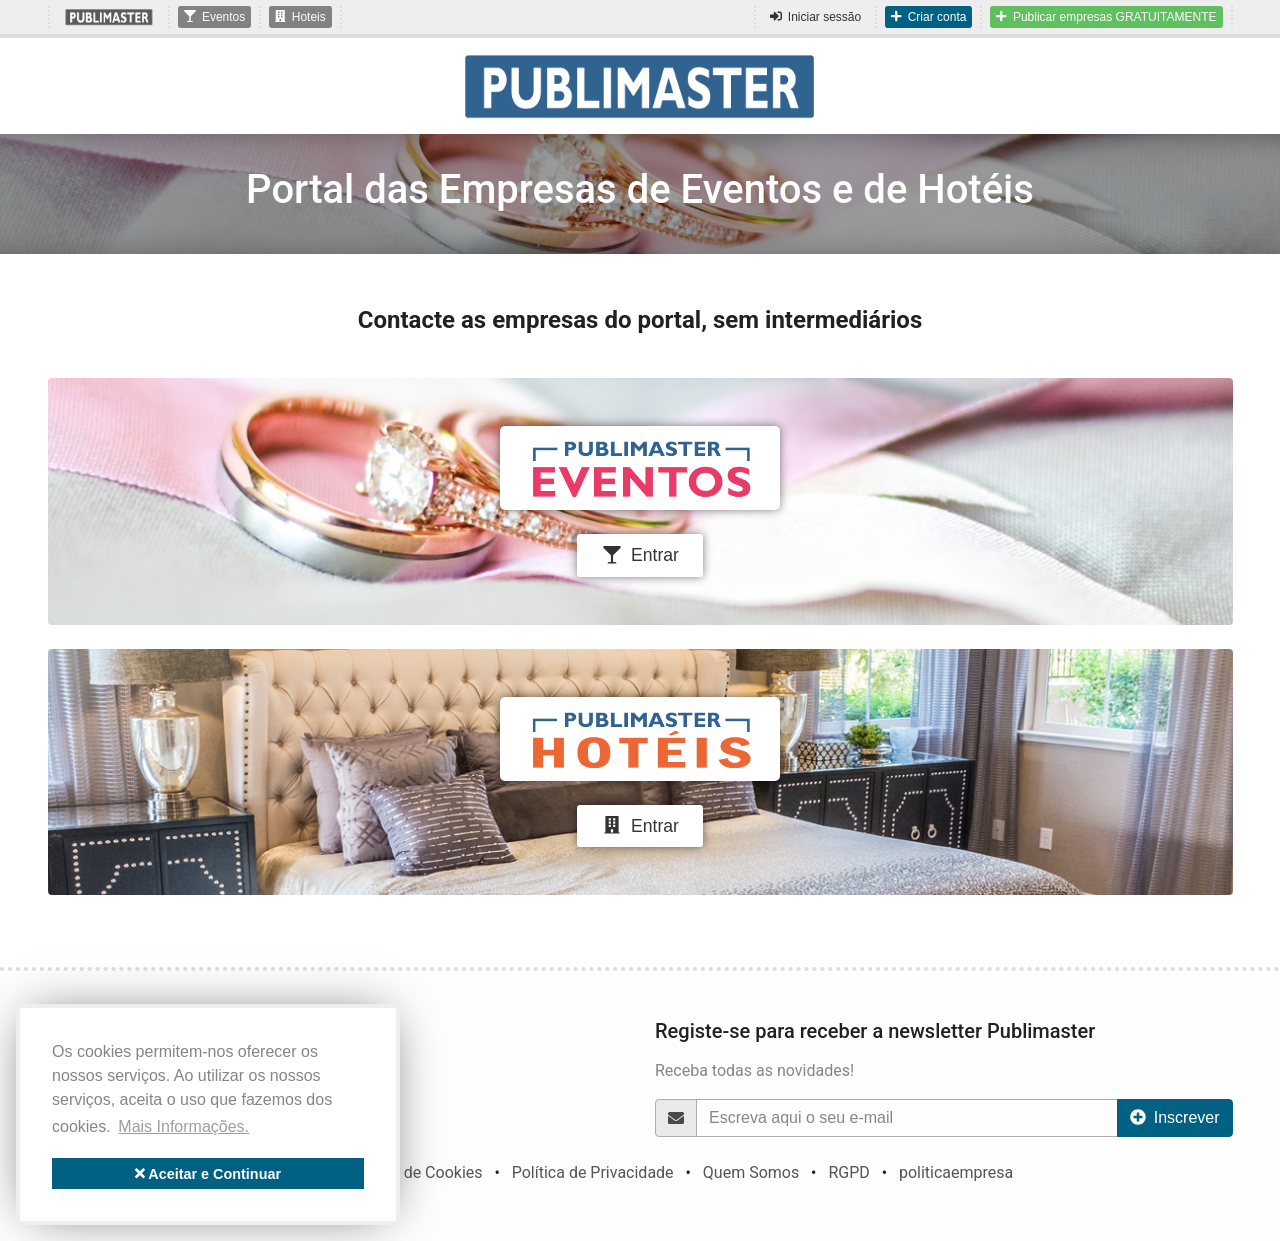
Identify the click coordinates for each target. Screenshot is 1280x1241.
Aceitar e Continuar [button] (208, 1174)
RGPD (848, 1172)
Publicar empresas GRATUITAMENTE (1106, 17)
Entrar (640, 555)
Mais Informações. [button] (183, 1126)
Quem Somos (751, 1172)
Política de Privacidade (593, 1172)
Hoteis (300, 17)
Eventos (214, 17)
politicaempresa (956, 1172)
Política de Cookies (414, 1172)
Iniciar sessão (815, 17)
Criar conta (928, 17)
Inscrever (1175, 1117)
